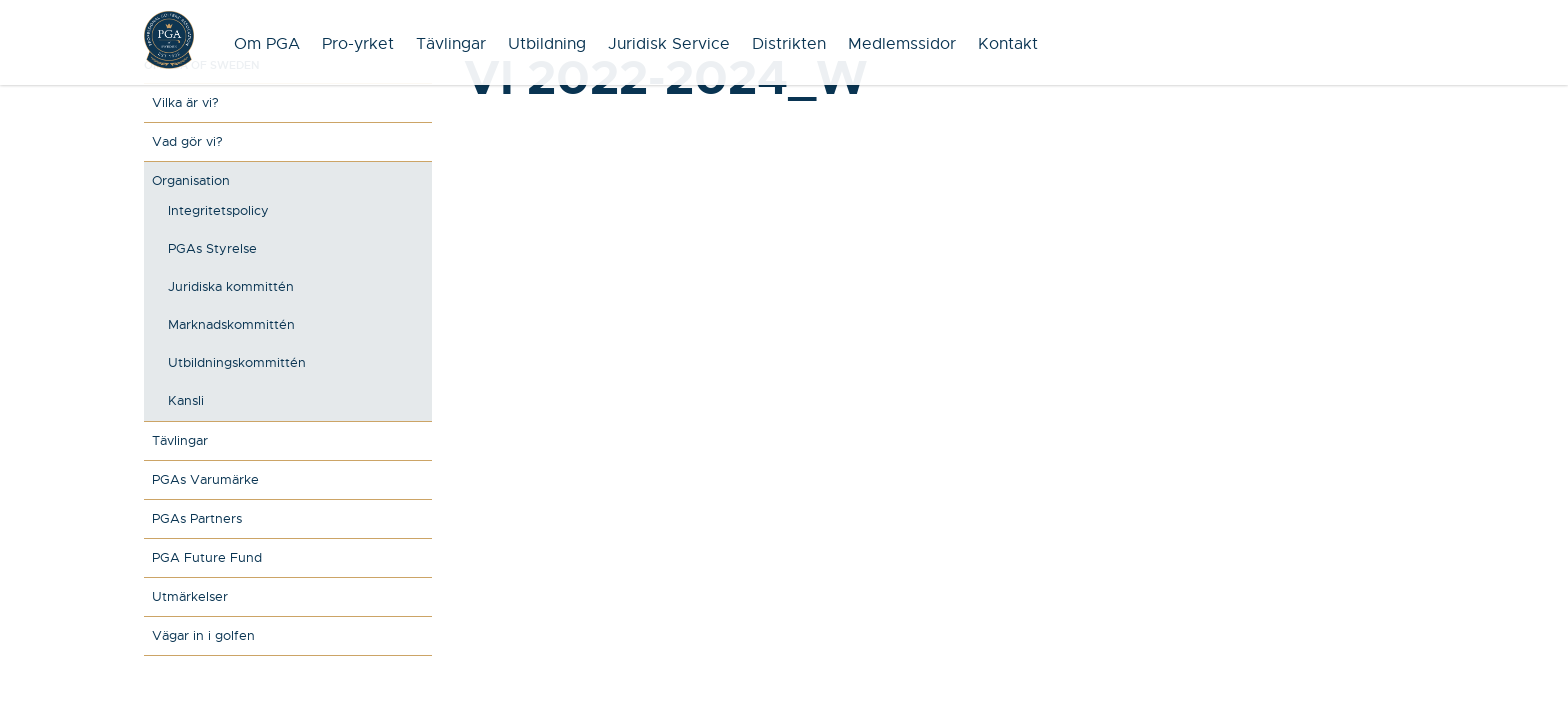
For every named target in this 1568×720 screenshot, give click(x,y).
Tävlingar (451, 44)
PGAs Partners (197, 518)
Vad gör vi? (187, 141)
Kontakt (1008, 44)
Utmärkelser (190, 596)
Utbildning (547, 44)
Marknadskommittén (231, 324)
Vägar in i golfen (203, 635)
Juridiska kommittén (231, 286)
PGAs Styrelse (212, 248)
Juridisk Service (669, 44)
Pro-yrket (358, 44)
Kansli (186, 400)
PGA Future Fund (207, 557)
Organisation (191, 180)
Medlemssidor (902, 44)
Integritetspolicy (218, 210)
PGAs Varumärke (205, 479)
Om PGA (267, 44)
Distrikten (789, 44)
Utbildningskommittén (237, 362)
